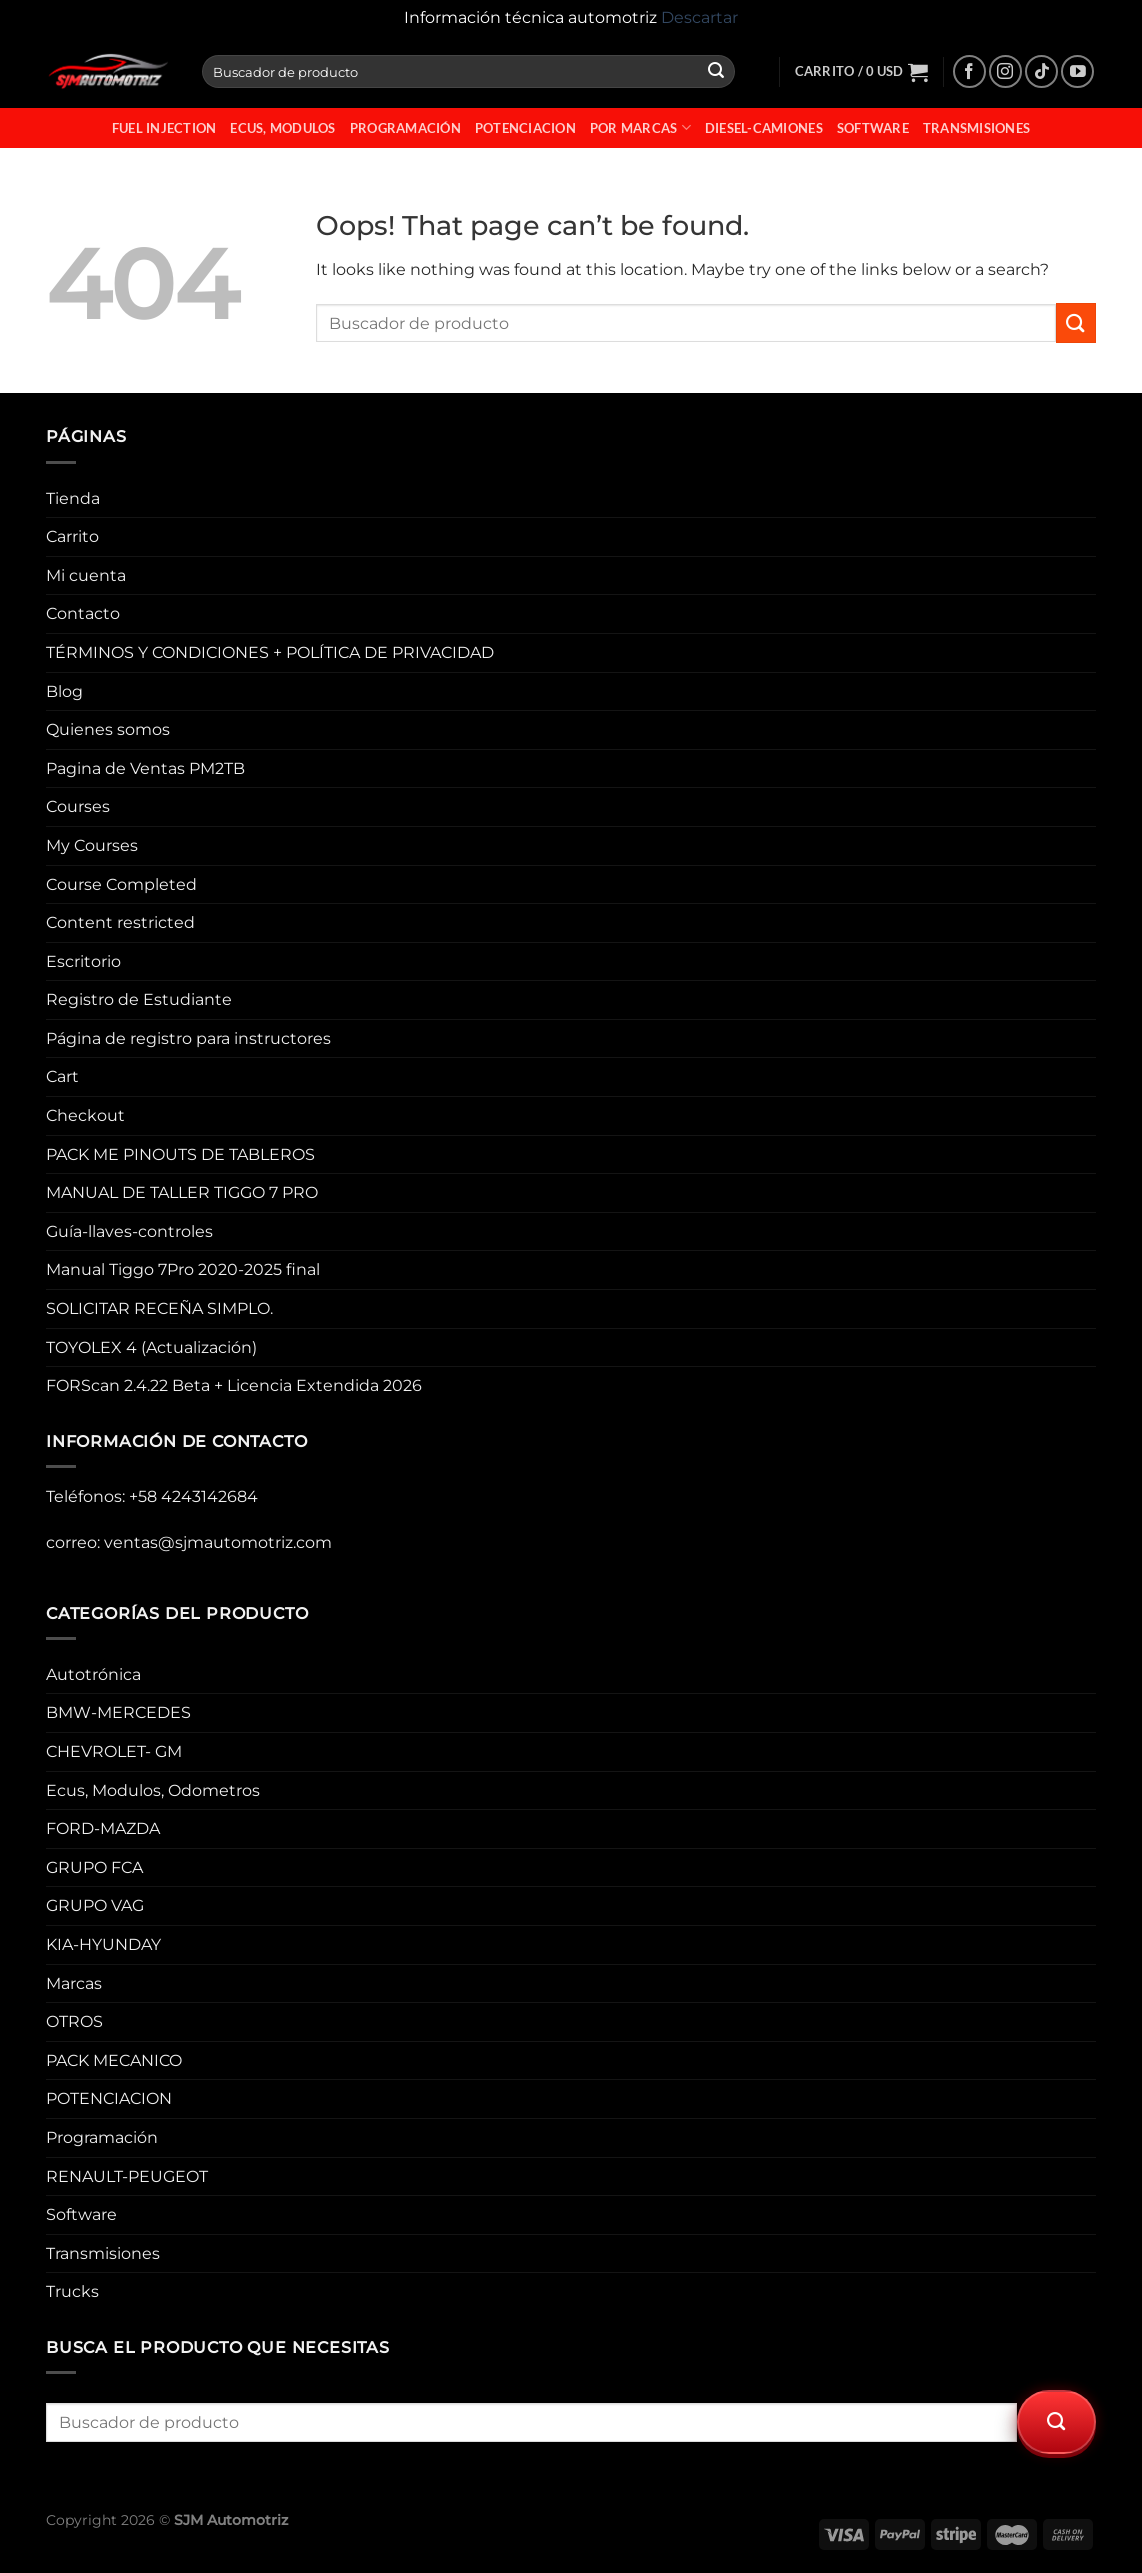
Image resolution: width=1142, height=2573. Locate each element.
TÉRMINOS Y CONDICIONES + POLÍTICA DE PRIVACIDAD (270, 652)
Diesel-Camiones (764, 128)
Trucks (72, 2291)
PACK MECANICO (114, 2060)
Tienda (73, 498)
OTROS (74, 2021)
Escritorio (83, 961)
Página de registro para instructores (188, 1038)
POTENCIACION (525, 128)
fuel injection (164, 128)
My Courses (92, 845)
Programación (405, 128)
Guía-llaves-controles (129, 1231)
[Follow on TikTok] (1041, 71)
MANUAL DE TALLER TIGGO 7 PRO (182, 1192)
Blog (64, 691)
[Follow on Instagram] (1005, 71)
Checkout (85, 1115)
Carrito (72, 536)
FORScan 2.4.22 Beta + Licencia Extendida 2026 (234, 1385)
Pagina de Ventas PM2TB (145, 768)
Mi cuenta (86, 575)
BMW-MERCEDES (118, 1712)
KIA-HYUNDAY (103, 1944)
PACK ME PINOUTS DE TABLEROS (180, 1154)
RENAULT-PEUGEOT (127, 2176)
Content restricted (120, 922)
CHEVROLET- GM (114, 1751)
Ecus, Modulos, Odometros (153, 1790)
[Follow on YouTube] (1077, 71)
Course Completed (121, 884)
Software (873, 128)
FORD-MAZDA (103, 1828)
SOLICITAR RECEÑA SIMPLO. (159, 1308)
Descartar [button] (699, 17)
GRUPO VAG (95, 1905)
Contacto (83, 613)
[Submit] (716, 72)
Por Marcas (640, 127)
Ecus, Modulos (282, 128)
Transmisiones (976, 128)
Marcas (74, 1983)
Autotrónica (93, 1674)
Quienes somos (108, 729)
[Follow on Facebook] (969, 71)
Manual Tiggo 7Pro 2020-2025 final (183, 1269)
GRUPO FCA (94, 1867)
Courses (78, 806)
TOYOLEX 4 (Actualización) (151, 1347)
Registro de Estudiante (139, 999)
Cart (62, 1076)
